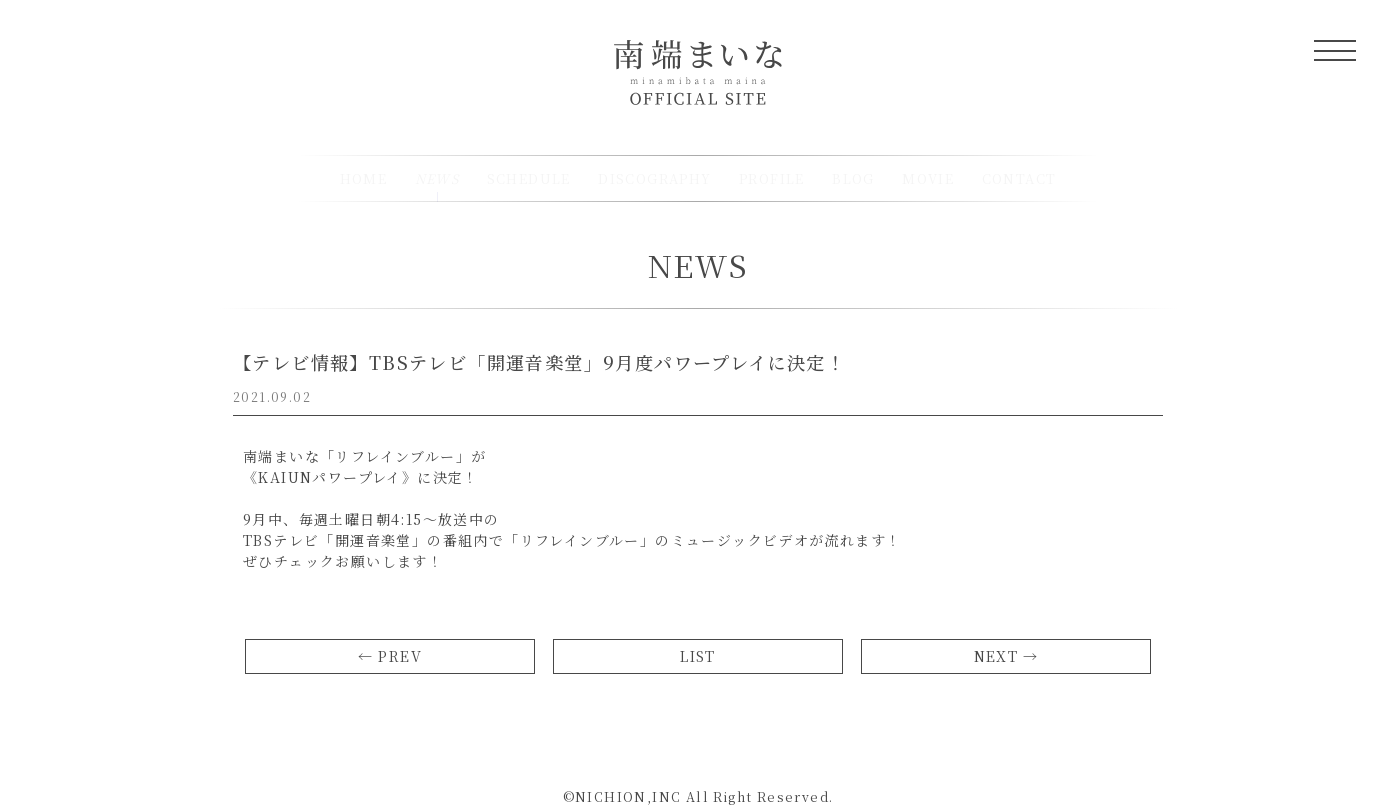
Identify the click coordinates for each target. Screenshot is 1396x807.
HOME (364, 178)
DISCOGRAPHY (654, 178)
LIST (698, 656)
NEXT (996, 656)
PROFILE (772, 178)
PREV (400, 656)
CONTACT (1019, 178)
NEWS (698, 265)
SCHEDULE (529, 178)
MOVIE (928, 178)
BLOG (853, 178)
